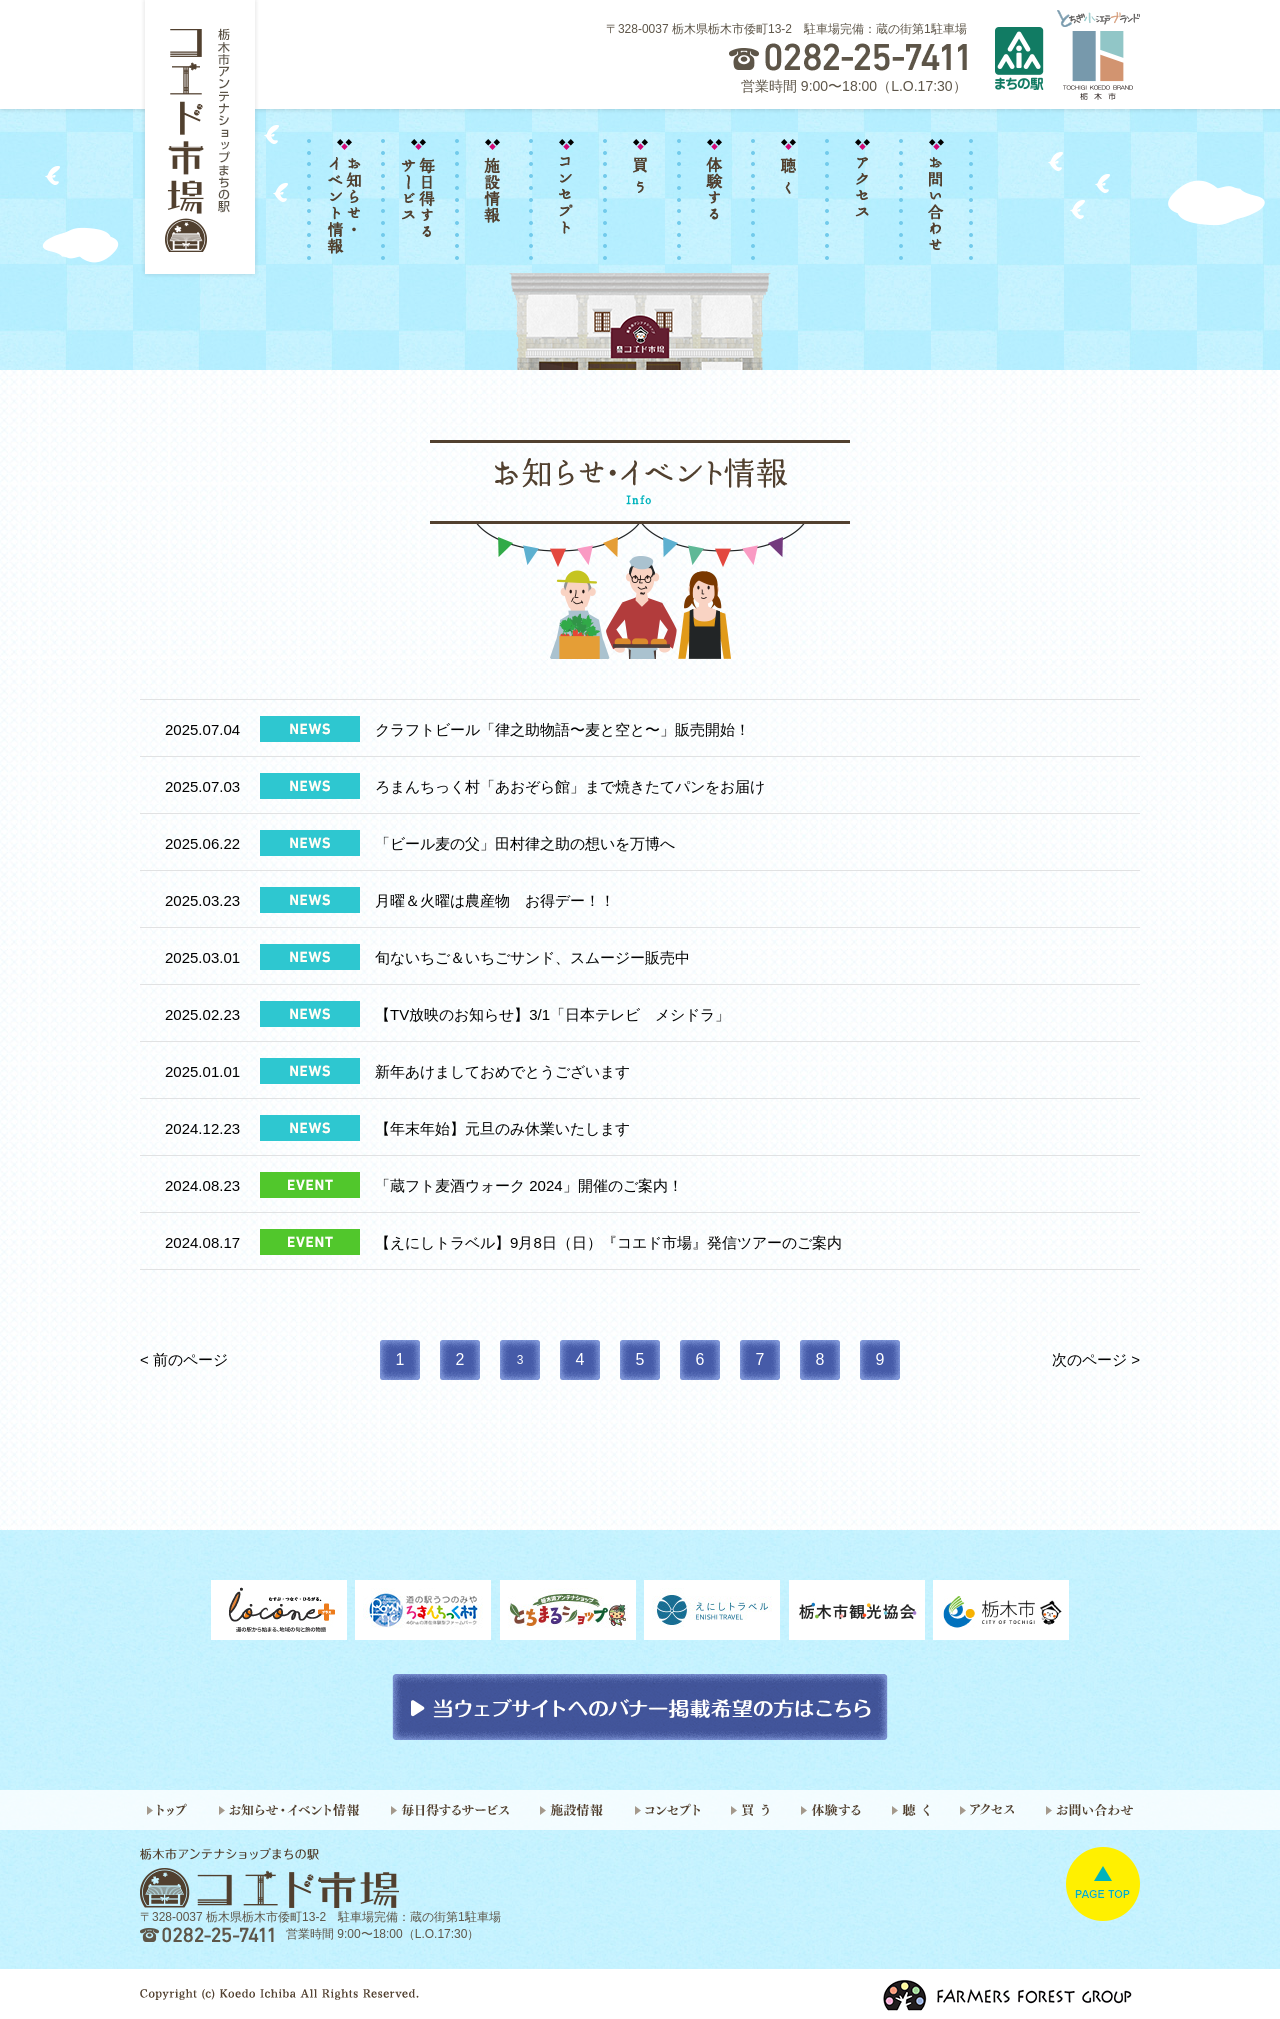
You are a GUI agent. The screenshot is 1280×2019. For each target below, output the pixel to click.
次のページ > (1096, 1359)
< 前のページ (184, 1359)
